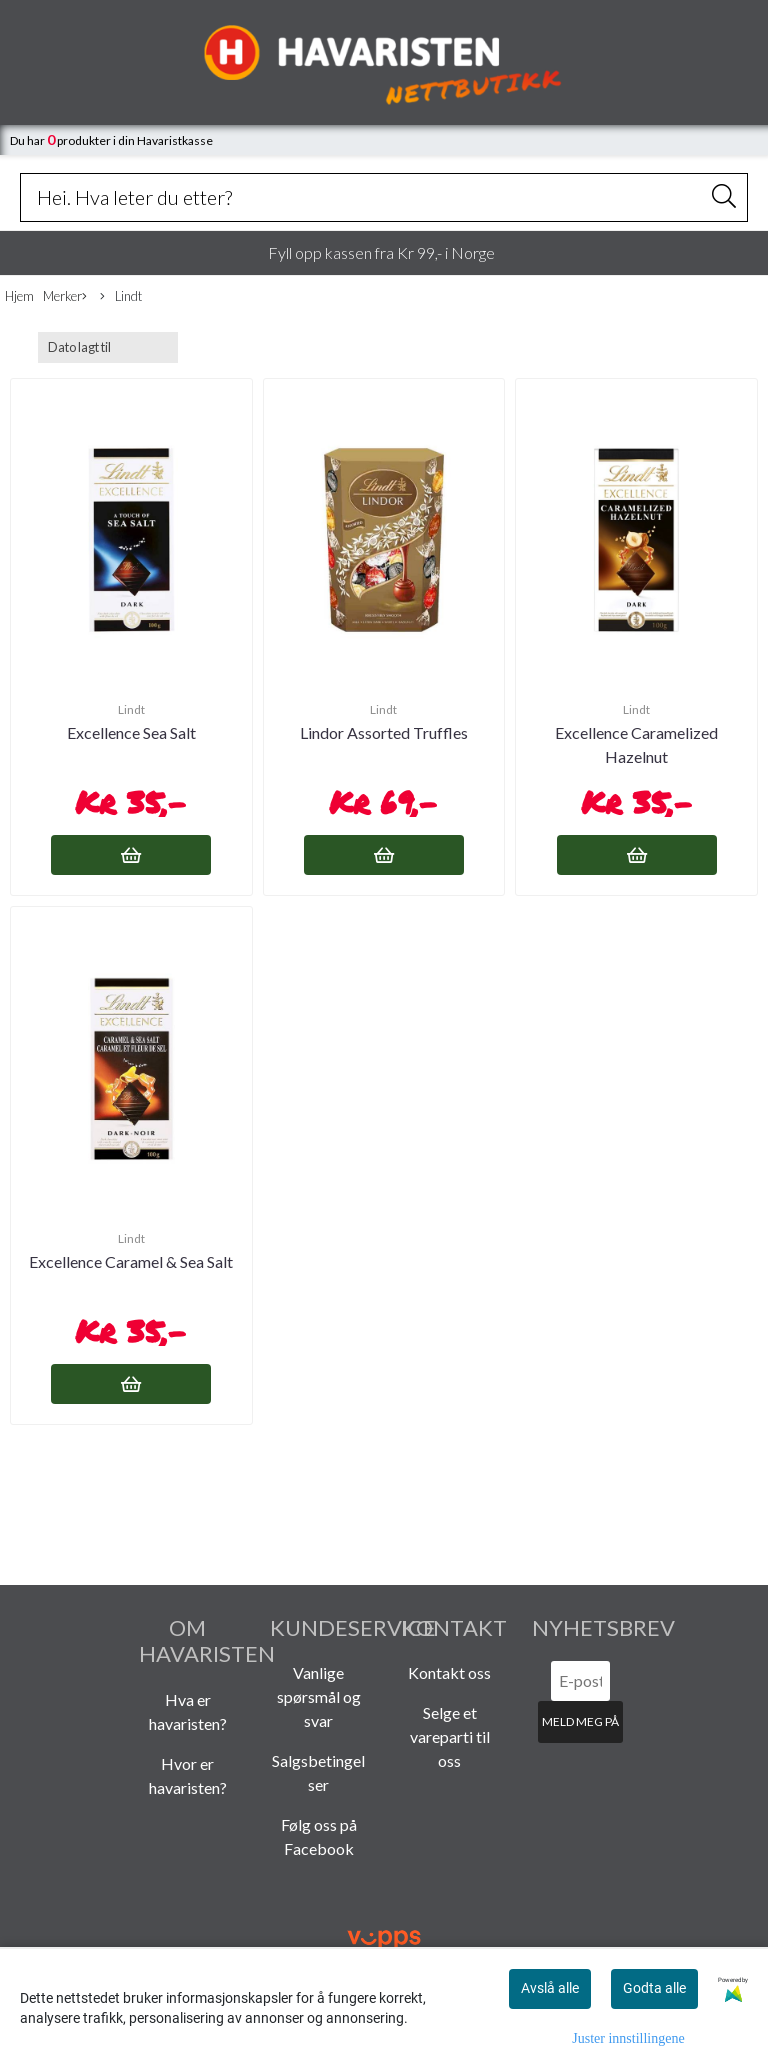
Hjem (19, 296)
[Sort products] (108, 347)
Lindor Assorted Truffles (384, 732)
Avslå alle (550, 1988)
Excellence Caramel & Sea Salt (131, 1261)
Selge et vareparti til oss (450, 1736)
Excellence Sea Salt (131, 732)
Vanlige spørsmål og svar (319, 1696)
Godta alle (654, 1988)
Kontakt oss (449, 1672)
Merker (65, 297)
